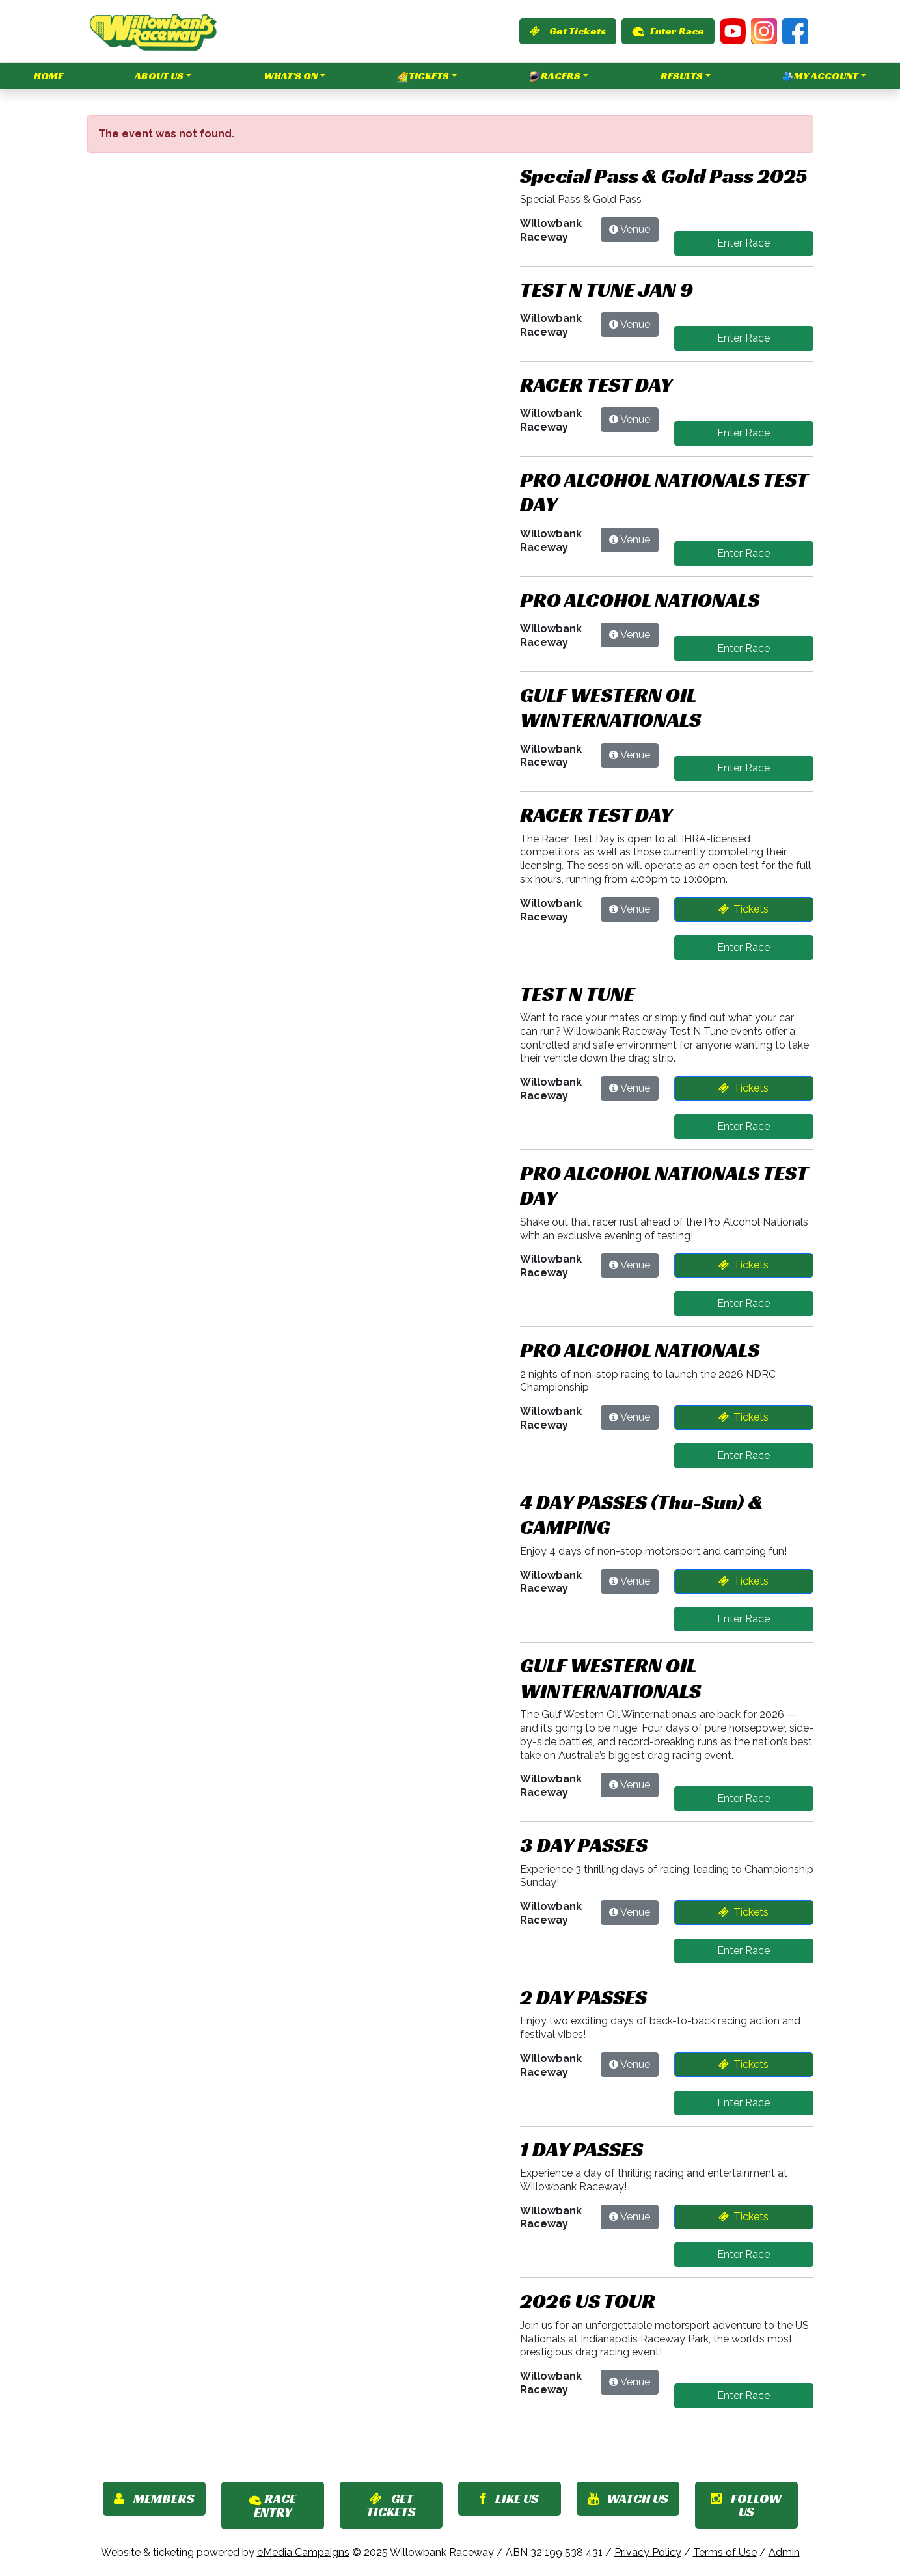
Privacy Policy (647, 2552)
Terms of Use (725, 2552)
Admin (784, 2552)
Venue (635, 229)
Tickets (423, 76)
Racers (554, 76)
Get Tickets (568, 31)
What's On (291, 76)
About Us (159, 76)
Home (48, 76)
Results (682, 76)
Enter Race (668, 31)
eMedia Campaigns (303, 2552)
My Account (820, 76)
